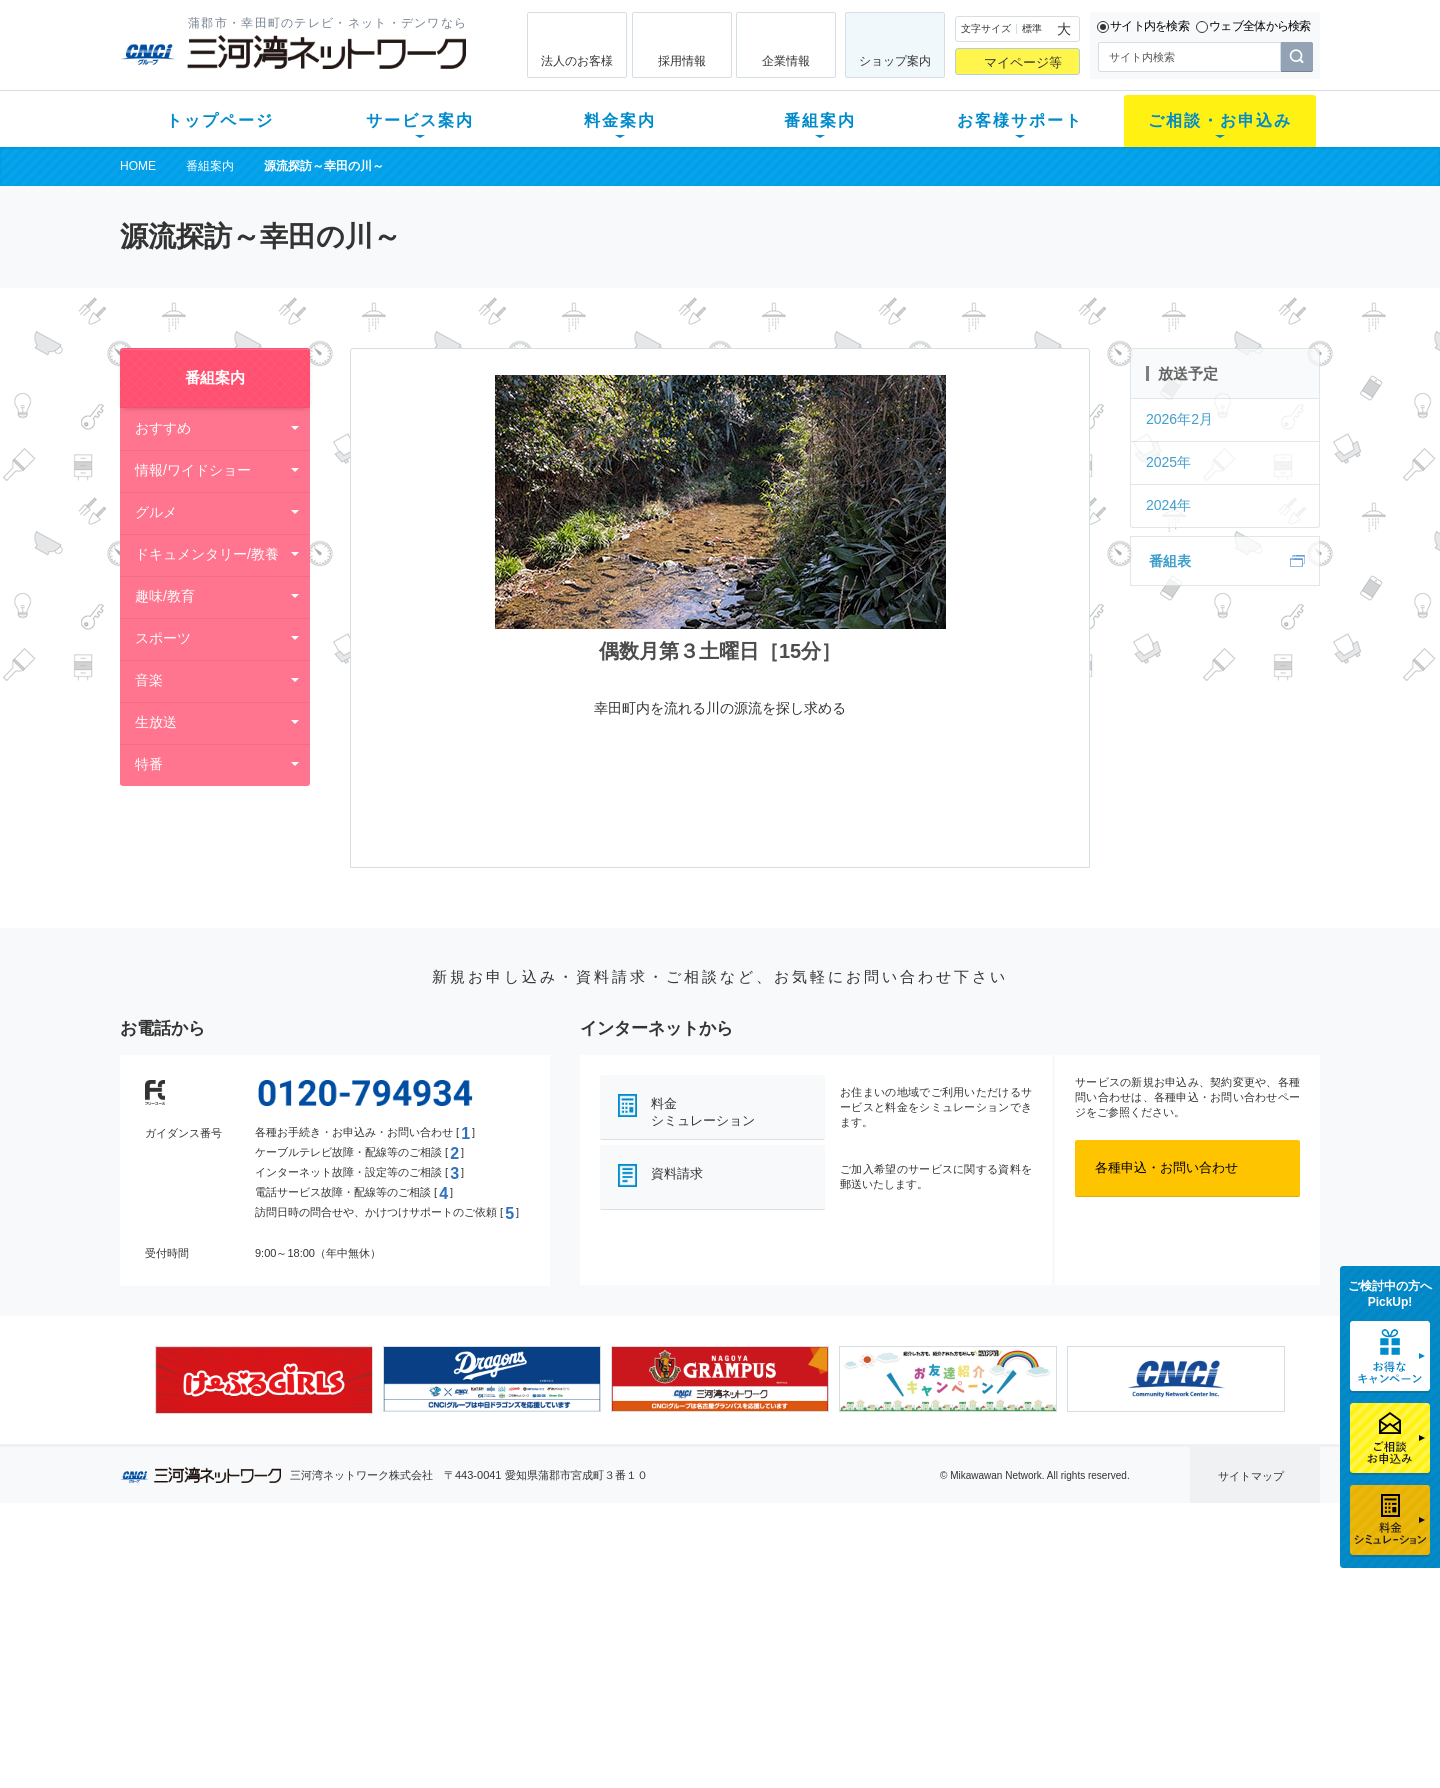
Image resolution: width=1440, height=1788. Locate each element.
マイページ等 (1023, 62)
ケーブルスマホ (394, 1660)
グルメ (156, 512)
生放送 (156, 722)
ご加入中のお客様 (252, 1608)
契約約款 (375, 1738)
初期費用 (523, 1582)
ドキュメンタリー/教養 (207, 554)
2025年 (1168, 462)
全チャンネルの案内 (704, 1652)
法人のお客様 (577, 61)
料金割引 (523, 1634)
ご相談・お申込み (1220, 120)
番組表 (1170, 561)
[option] (264, 1380)
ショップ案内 (895, 61)
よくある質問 (833, 1582)
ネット (368, 1608)
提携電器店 (975, 1608)
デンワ (368, 1634)
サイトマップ (1251, 1476)
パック (516, 1660)
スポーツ (163, 638)
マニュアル (826, 1608)
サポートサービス (846, 1634)
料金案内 (620, 120)
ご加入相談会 (982, 1634)
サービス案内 (420, 120)
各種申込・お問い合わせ (1166, 1167)
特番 (149, 764)
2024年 (1168, 505)
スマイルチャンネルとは (717, 1582)
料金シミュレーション (703, 1112)
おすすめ (163, 428)
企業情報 (786, 61)
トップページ (220, 120)
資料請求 (677, 1173)
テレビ (368, 1582)
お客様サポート (1020, 120)
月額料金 (523, 1608)
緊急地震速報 (388, 1686)
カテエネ (375, 1712)
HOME (138, 166)
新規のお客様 (239, 1582)
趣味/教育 (165, 596)
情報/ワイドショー (193, 470)
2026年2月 (1179, 419)
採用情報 (682, 61)
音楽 (149, 680)
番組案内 (820, 120)
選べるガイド (239, 1634)
